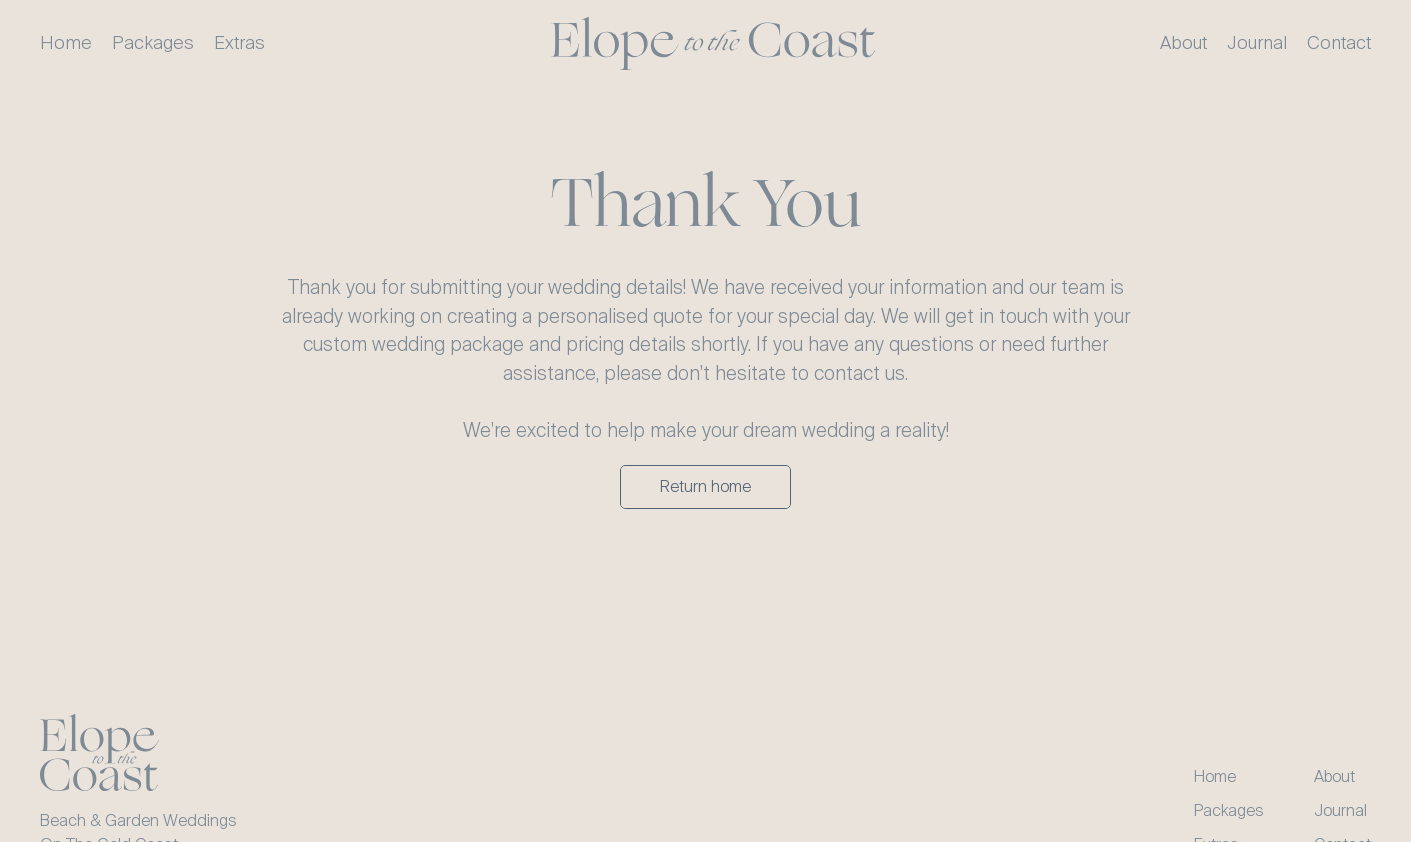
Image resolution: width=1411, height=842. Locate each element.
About (1334, 776)
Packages (1229, 810)
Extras (239, 43)
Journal (1340, 810)
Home (1215, 776)
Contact (1339, 43)
